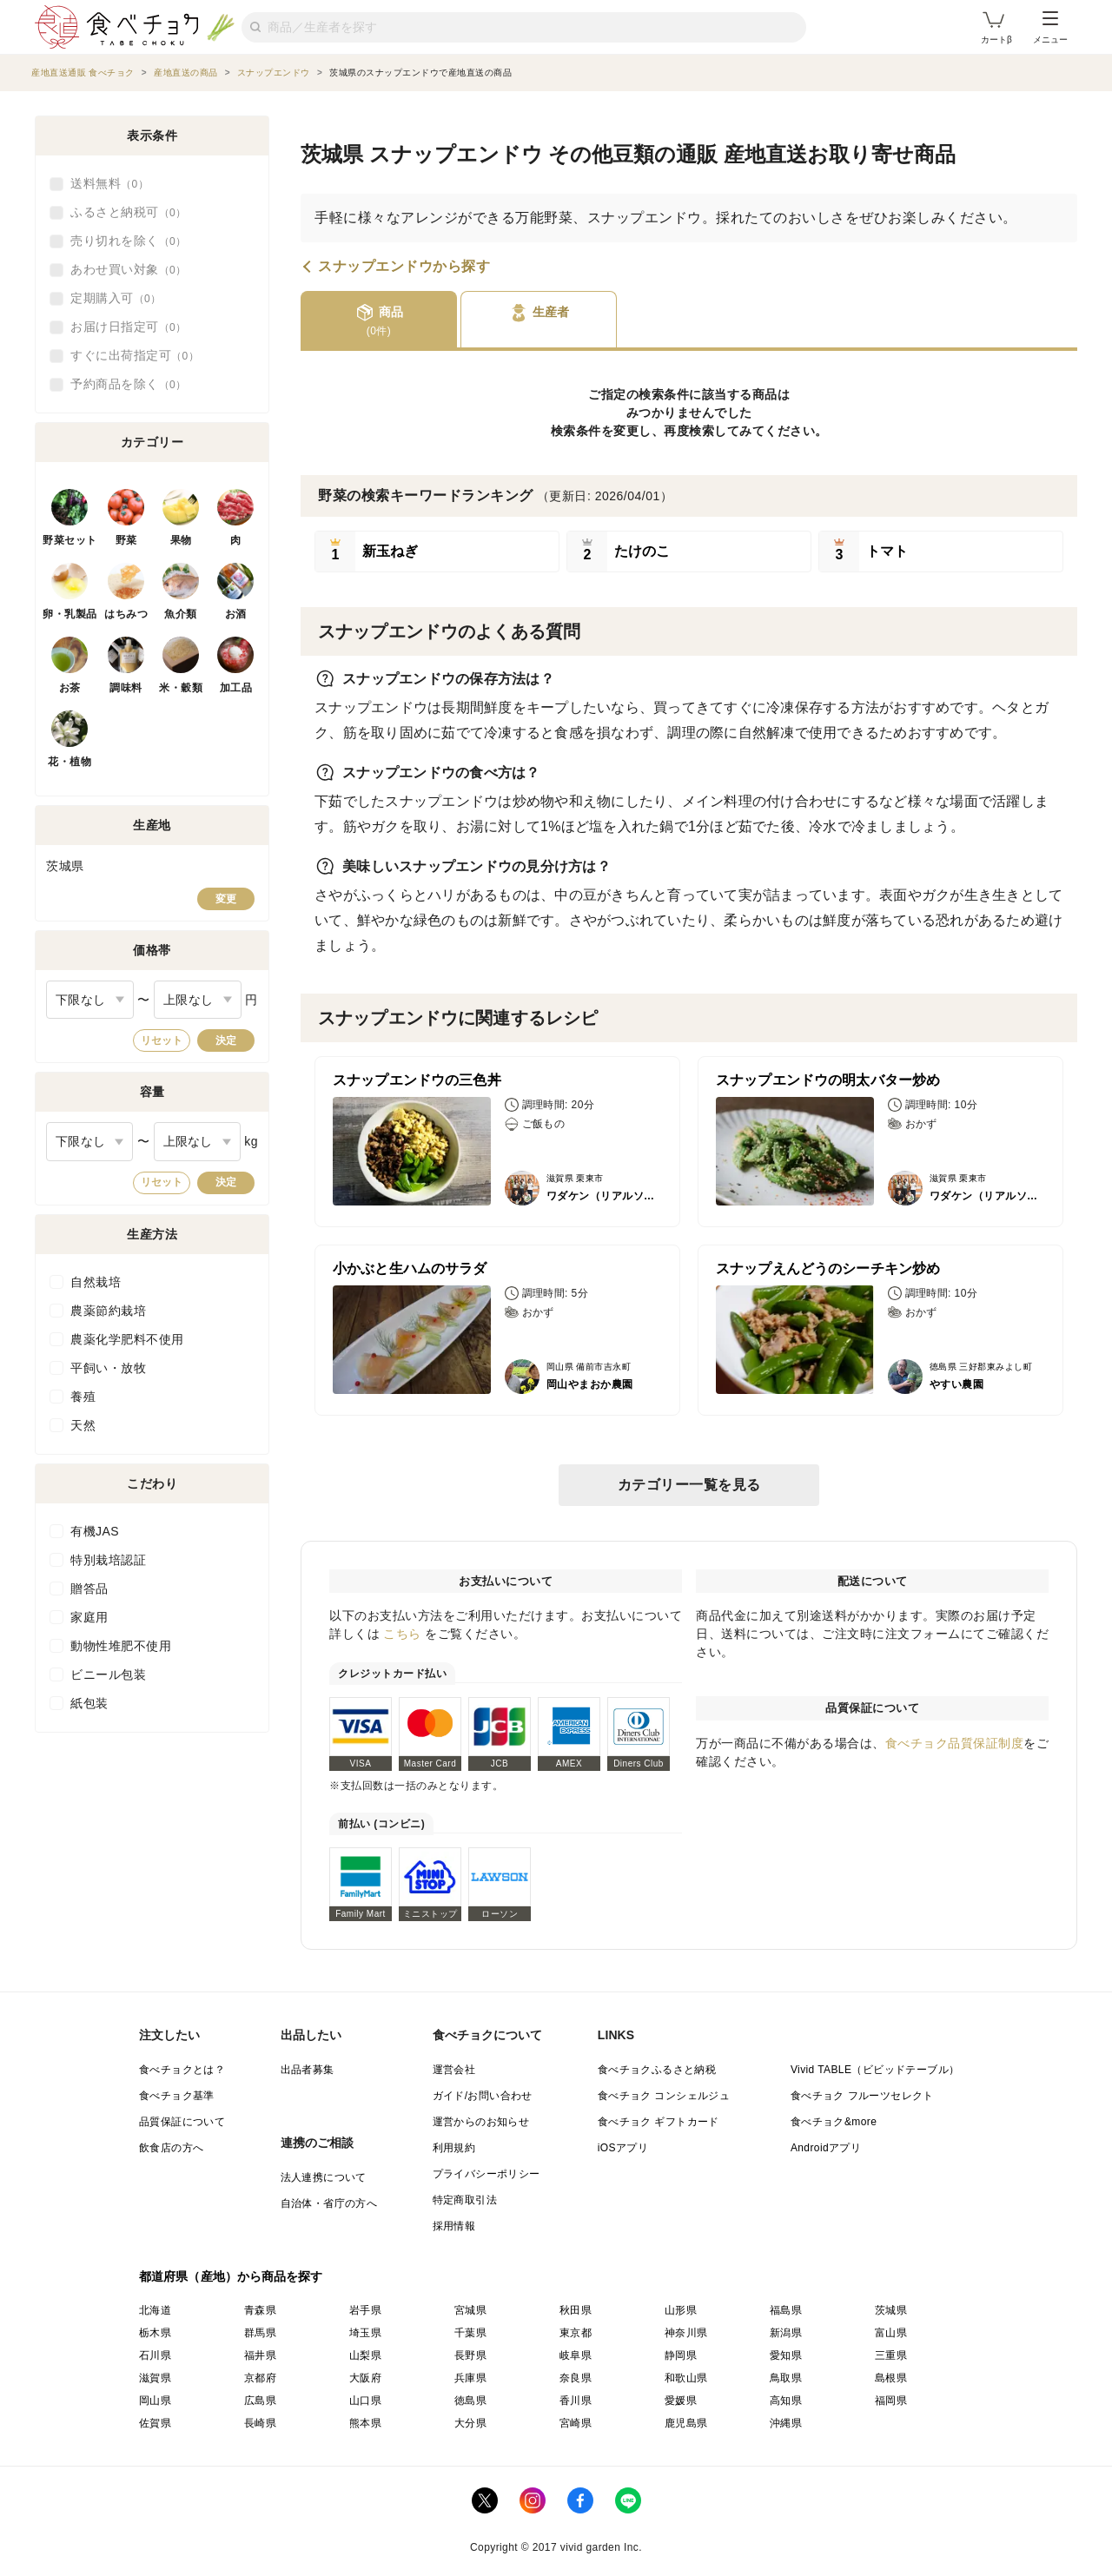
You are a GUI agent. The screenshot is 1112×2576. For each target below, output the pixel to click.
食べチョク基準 (177, 2096)
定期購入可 (116, 299)
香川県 (575, 2400)
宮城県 (470, 2310)
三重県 (891, 2355)
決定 (225, 1040)
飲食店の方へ (171, 2148)
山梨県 (365, 2355)
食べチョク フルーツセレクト (862, 2096)
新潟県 (786, 2333)
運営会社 (454, 2070)
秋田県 (575, 2310)
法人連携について (324, 2177)
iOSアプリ (623, 2148)
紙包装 (89, 1703)
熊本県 (365, 2423)
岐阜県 (575, 2355)
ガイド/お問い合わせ (483, 2096)
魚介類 (180, 614)
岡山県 (155, 2400)
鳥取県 (786, 2378)
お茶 (70, 688)
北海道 (155, 2310)
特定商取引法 (465, 2200)
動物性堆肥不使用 (120, 1646)
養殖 (83, 1397)
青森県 (260, 2310)
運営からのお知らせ (481, 2122)
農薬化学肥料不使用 (127, 1339)
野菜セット (70, 540)
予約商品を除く (128, 385)
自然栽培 (95, 1282)
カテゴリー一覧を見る (689, 1484)
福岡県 (891, 2400)
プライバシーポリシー (486, 2174)
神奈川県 (686, 2333)
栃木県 (155, 2333)
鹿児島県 (686, 2423)
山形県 (681, 2310)
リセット (161, 1040)
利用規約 (454, 2148)
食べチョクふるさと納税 (657, 2070)
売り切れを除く (128, 241)
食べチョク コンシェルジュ (664, 2096)
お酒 (236, 614)
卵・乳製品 (70, 614)
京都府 (260, 2378)
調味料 (125, 688)
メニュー (1050, 27)
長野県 (470, 2355)
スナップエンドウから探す (404, 267)
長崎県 (260, 2423)
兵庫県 (470, 2378)
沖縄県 (786, 2423)
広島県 (260, 2400)
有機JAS (94, 1531)
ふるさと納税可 (128, 213)
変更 (225, 899)
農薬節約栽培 (108, 1311)
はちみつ (126, 614)
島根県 (891, 2378)
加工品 (236, 688)
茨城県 (891, 2310)
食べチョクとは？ (182, 2070)
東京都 (575, 2333)
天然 (83, 1425)
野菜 (126, 540)
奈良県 (575, 2378)
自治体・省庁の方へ (329, 2203)
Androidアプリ (826, 2148)
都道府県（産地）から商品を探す (231, 2276)
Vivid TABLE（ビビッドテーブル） (875, 2070)
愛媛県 (681, 2400)
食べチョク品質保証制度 (954, 1743)
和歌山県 (686, 2378)
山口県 (365, 2400)
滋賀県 (155, 2378)
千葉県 (470, 2333)
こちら (402, 1634)
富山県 (891, 2333)
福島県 (786, 2310)
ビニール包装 (108, 1674)
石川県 (155, 2355)
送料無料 (109, 184)
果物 (181, 540)
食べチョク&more (834, 2122)
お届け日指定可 (128, 327)
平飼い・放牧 (108, 1368)
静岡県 (681, 2355)
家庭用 (89, 1617)
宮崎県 (575, 2423)
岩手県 (365, 2310)
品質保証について (182, 2122)
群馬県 (260, 2333)
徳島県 (470, 2400)
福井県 (260, 2355)
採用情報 (454, 2226)
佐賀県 (155, 2423)
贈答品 (89, 1588)
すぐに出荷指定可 (134, 356)
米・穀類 (180, 688)
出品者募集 (307, 2070)
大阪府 (365, 2378)
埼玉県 (365, 2333)
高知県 (786, 2400)
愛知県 (786, 2355)
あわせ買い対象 (128, 270)
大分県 (470, 2423)
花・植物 (69, 762)
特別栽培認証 (108, 1560)
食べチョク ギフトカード (658, 2122)
